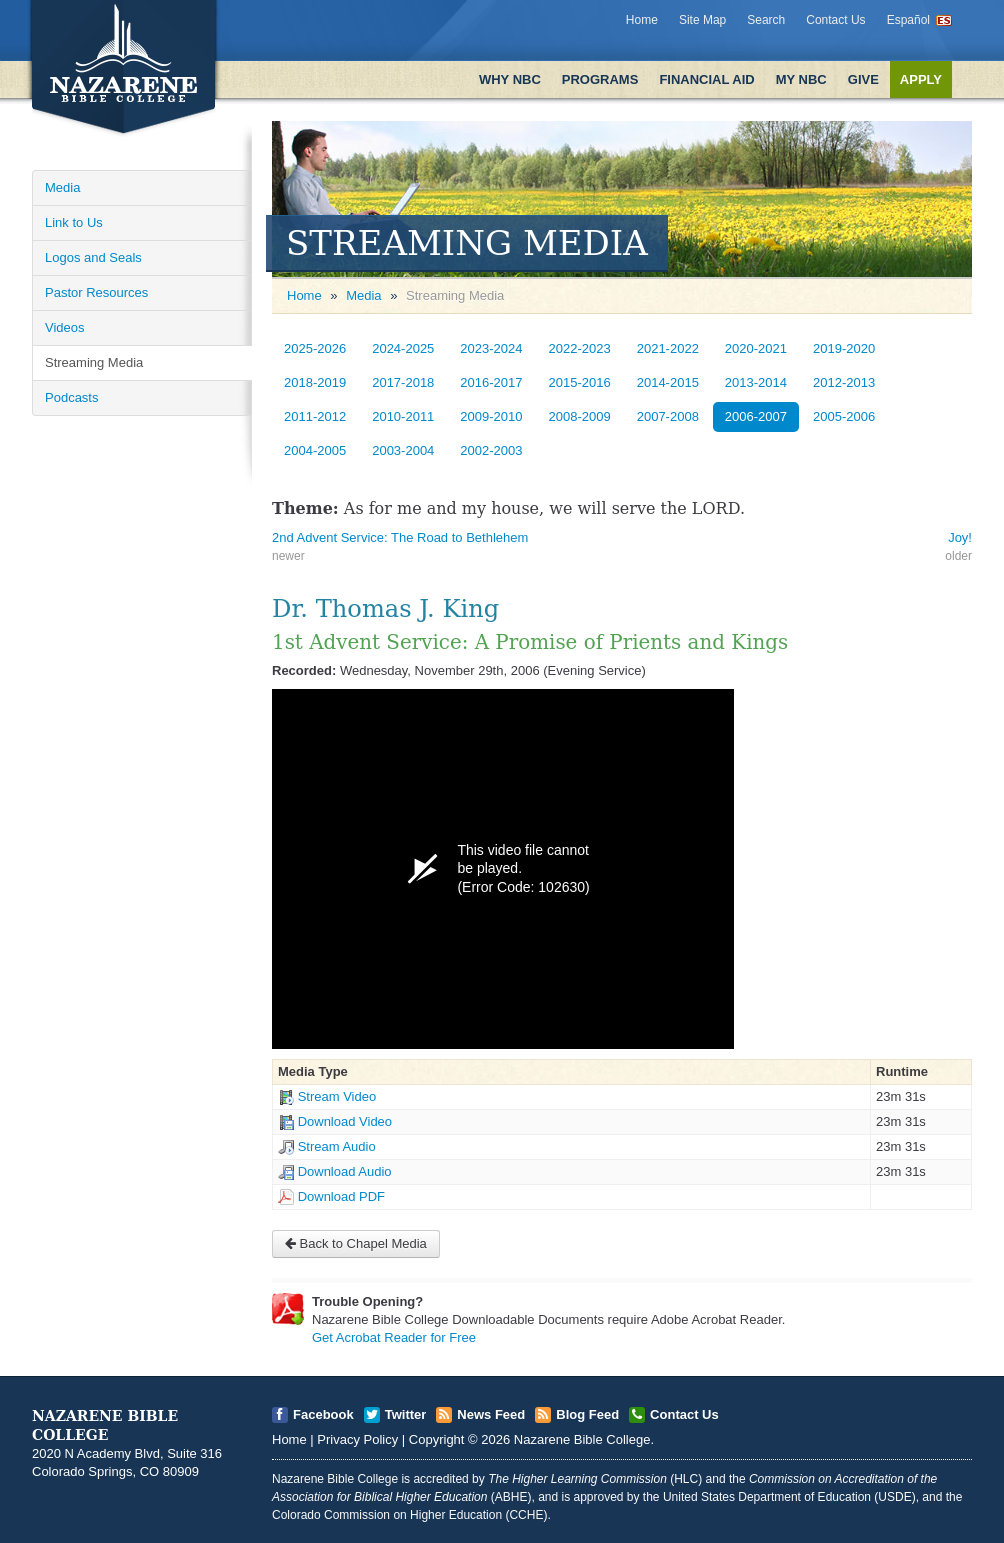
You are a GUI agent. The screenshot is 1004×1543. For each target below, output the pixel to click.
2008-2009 (580, 416)
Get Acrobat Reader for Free (394, 1337)
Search (766, 20)
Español (908, 20)
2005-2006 (844, 416)
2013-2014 (756, 382)
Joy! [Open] (960, 537)
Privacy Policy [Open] (357, 1439)
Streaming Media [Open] (94, 362)
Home (642, 20)
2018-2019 (315, 382)
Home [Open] (304, 295)
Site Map (702, 20)
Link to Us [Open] (74, 222)
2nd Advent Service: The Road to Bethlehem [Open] (400, 537)
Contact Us (835, 20)
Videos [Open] (65, 327)
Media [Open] (62, 187)
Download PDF (341, 1196)
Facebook (323, 1414)
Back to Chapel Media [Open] (356, 1243)
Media (363, 295)
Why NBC (510, 79)
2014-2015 (668, 382)
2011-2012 (315, 416)
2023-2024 (491, 348)
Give (863, 79)
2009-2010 (491, 416)
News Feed (491, 1414)
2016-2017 (491, 382)
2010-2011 (403, 416)
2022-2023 (580, 348)
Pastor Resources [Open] (96, 292)
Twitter (406, 1414)
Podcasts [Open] (71, 397)
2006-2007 (756, 416)
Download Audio (345, 1171)
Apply (921, 79)
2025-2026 (315, 348)
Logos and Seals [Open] (93, 257)
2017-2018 (403, 382)
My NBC (801, 79)
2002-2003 (491, 450)
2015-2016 (580, 382)
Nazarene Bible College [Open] (582, 1439)
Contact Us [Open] (684, 1414)
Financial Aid (706, 79)
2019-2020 (844, 348)
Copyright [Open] (437, 1439)
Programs (600, 79)
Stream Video (337, 1096)
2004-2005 (315, 450)
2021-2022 (668, 348)
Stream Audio (337, 1146)
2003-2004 (403, 450)
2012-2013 (844, 382)
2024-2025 (403, 348)
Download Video (345, 1121)
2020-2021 (756, 348)
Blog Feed (587, 1414)
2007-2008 (668, 416)
